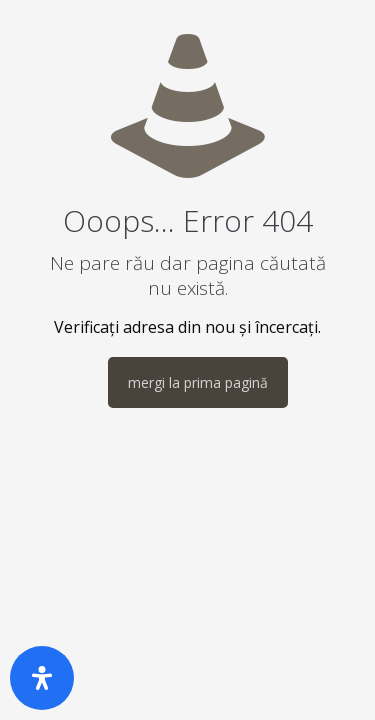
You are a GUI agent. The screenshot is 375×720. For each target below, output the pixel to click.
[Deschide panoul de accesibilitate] (42, 678)
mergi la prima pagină (198, 382)
